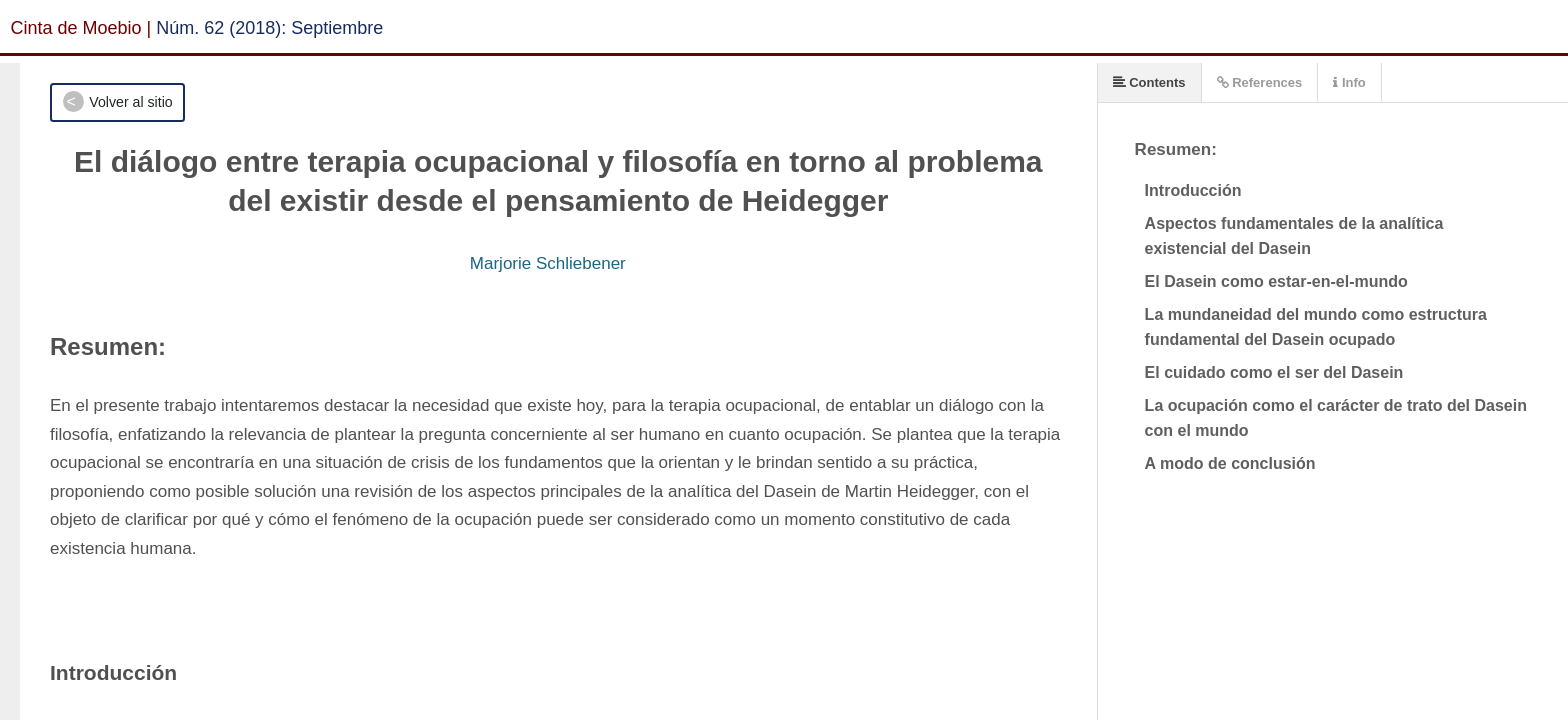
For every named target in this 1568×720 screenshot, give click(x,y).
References (1260, 82)
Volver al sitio (130, 102)
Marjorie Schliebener (548, 263)
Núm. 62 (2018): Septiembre (269, 28)
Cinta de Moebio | (81, 28)
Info (1349, 82)
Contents (1149, 82)
